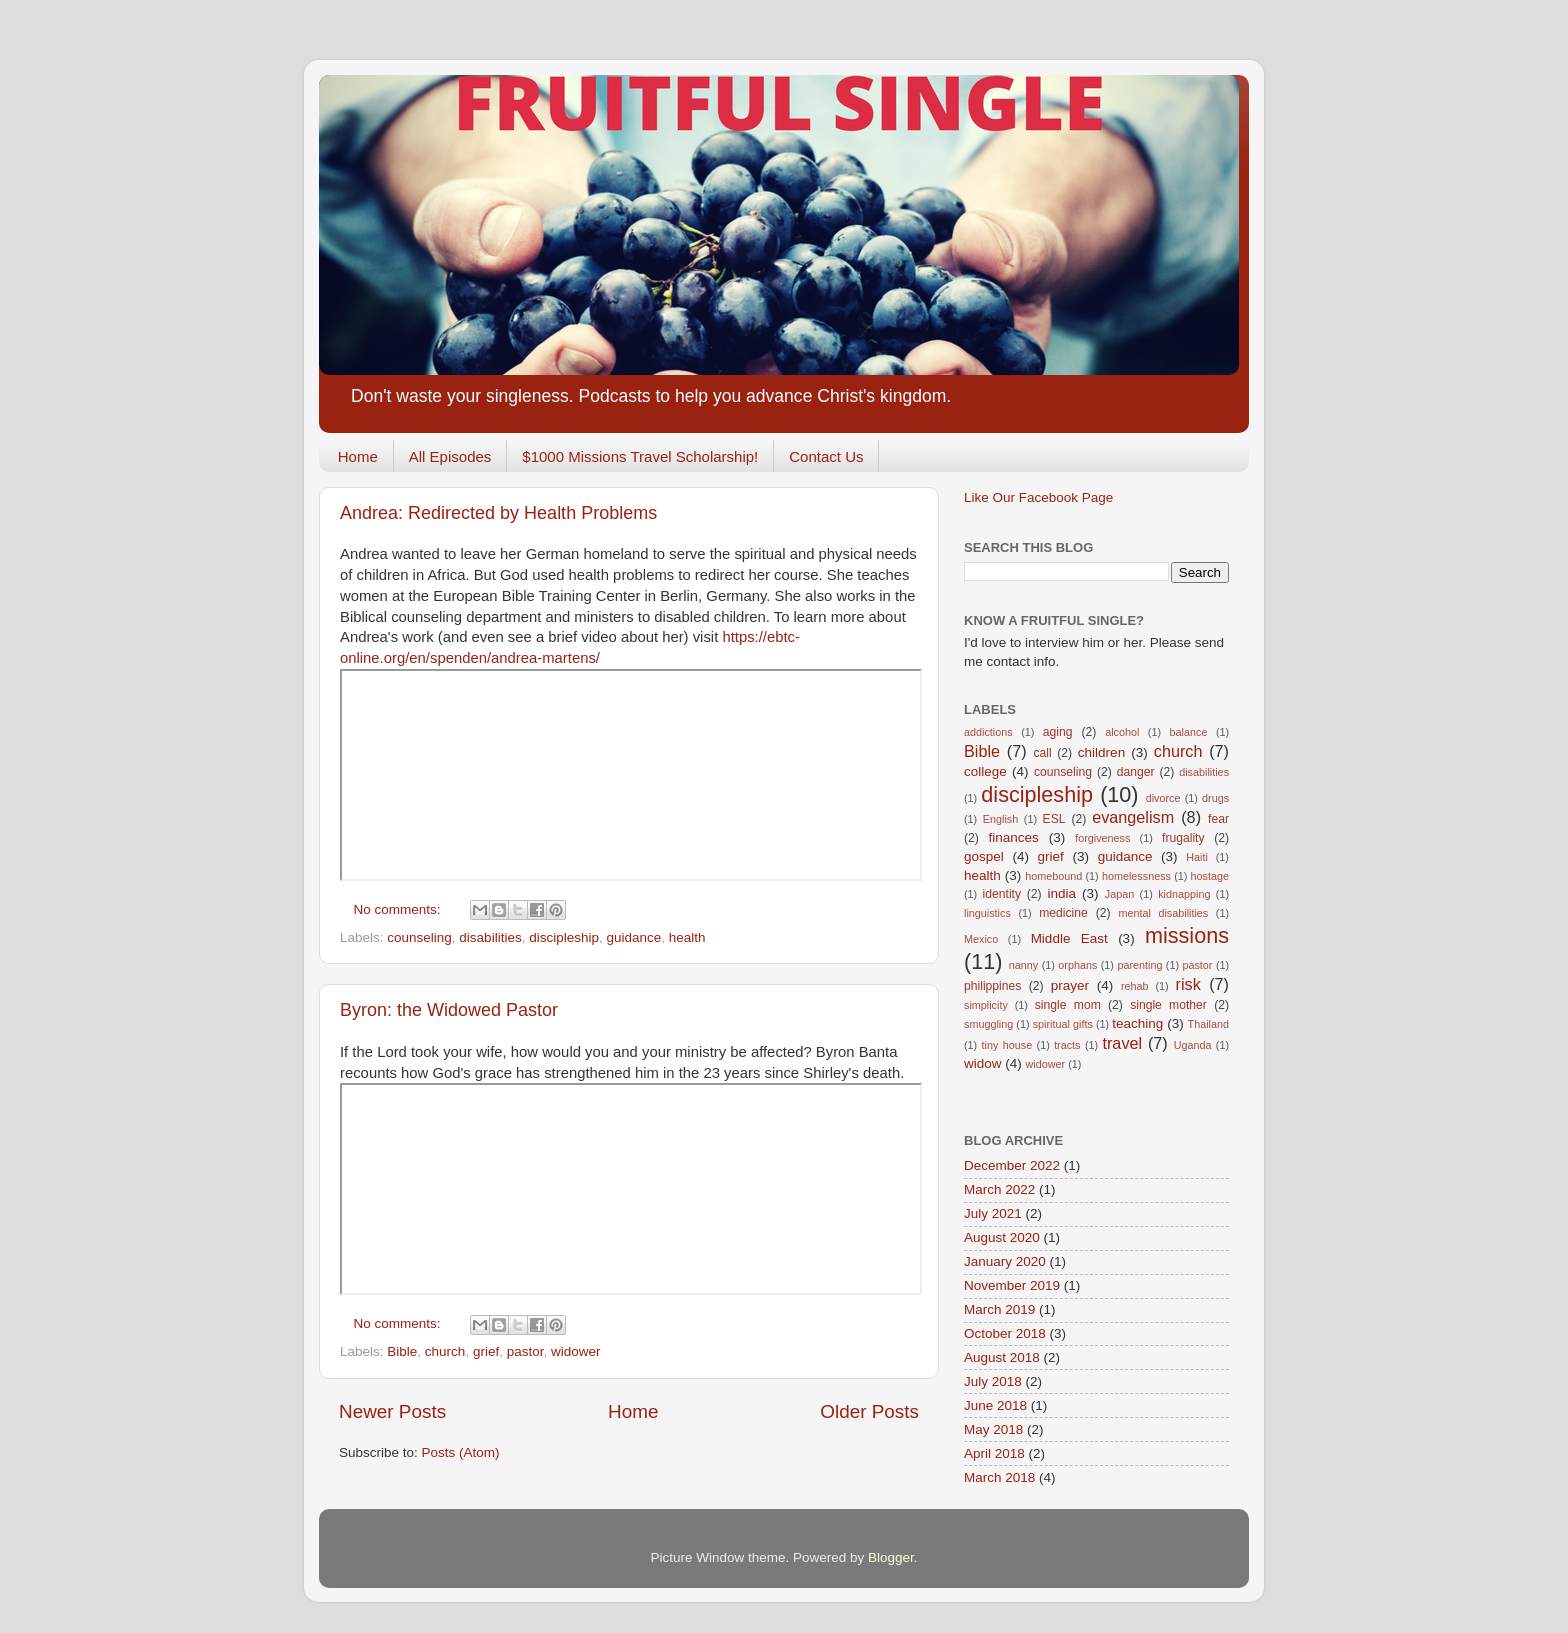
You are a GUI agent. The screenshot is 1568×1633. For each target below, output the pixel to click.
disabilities (490, 937)
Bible (402, 1351)
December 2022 (1012, 1165)
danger (1136, 772)
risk (1188, 984)
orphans (1077, 965)
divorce (1163, 798)
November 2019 (1012, 1285)
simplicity (986, 1005)
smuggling (988, 1024)
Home (358, 456)
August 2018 (1002, 1357)
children (1101, 752)
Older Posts (869, 1411)
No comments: (399, 909)
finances (1013, 837)
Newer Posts (392, 1411)
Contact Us (826, 456)
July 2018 (993, 1381)
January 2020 (1005, 1261)
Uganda (1193, 1045)
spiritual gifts (1063, 1024)
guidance (633, 937)
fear (1218, 819)
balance (1189, 732)
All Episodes (450, 456)
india (1061, 893)
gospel (984, 856)
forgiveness (1102, 838)
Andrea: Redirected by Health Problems (498, 513)
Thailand (1208, 1024)
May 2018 (993, 1429)
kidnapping (1184, 894)
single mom (1068, 1005)
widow (983, 1063)
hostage (1210, 876)
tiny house (1007, 1045)
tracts (1067, 1045)
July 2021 (993, 1213)
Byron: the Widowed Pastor (449, 1010)
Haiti (1197, 857)
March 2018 (999, 1477)
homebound (1053, 876)
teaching (1137, 1023)
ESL (1054, 819)
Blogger (891, 1557)
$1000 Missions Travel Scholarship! (640, 456)
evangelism (1133, 817)
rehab (1135, 986)
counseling (419, 937)
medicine (1063, 913)
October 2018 (1005, 1333)
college (985, 771)
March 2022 (999, 1189)
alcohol (1122, 732)
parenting (1139, 965)
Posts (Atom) (461, 1452)
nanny (1023, 965)
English (1000, 819)
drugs (1215, 798)
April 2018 (994, 1453)
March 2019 (999, 1309)
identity (1002, 894)
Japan (1119, 894)
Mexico (981, 939)
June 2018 (995, 1405)
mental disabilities (1163, 913)
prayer (1070, 985)
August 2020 (1002, 1237)
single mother (1168, 1005)
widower (576, 1351)
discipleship (564, 937)
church (445, 1351)
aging (1058, 732)
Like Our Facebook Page (1038, 497)
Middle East (1069, 938)
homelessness (1136, 876)
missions (1187, 935)
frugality (1183, 838)
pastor (525, 1351)
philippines (992, 986)
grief (486, 1351)
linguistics (987, 913)
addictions (988, 732)
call (1042, 753)
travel (1122, 1043)
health (687, 937)
